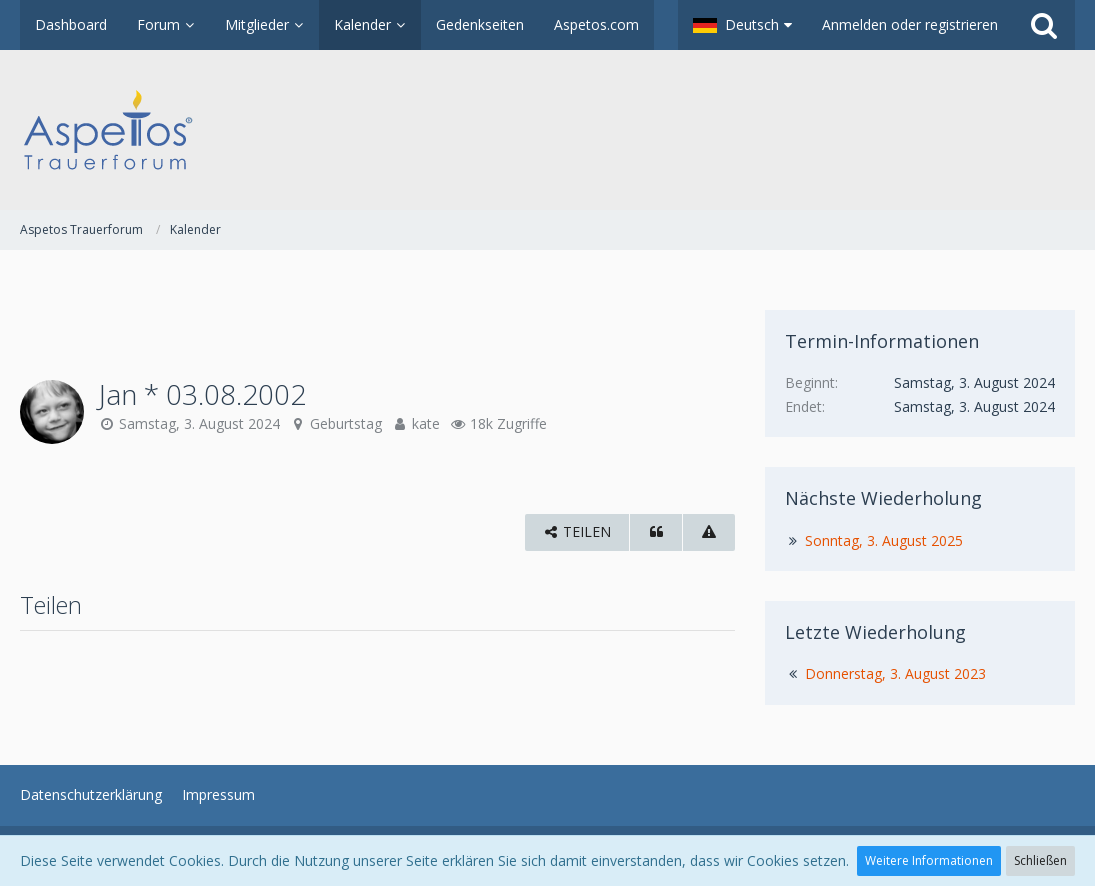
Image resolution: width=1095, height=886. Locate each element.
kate (426, 423)
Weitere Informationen (929, 860)
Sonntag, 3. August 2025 (884, 540)
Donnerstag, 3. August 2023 (895, 673)
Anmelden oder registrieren (910, 24)
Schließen (1040, 860)
